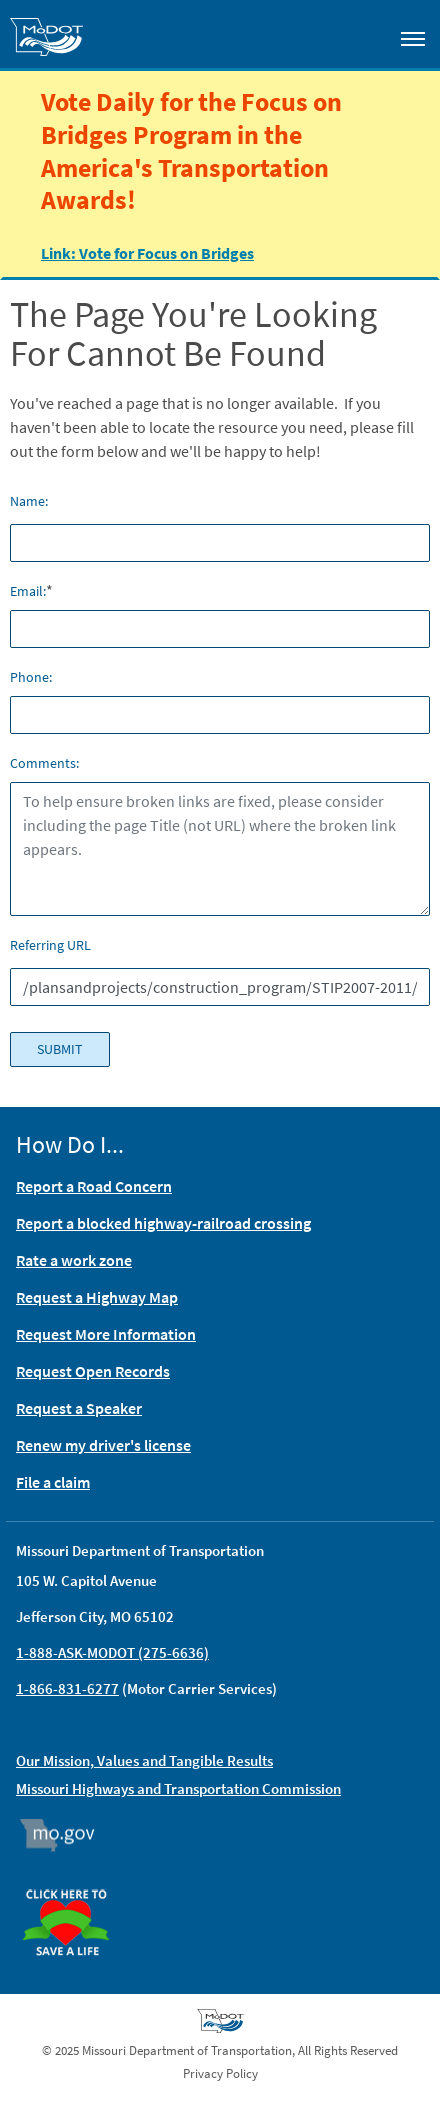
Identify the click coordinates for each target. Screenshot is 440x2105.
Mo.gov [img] (66, 1835)
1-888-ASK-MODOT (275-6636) (112, 1652)
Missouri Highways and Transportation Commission (178, 1788)
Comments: (44, 763)
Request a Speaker (79, 1408)
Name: (29, 501)
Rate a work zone (74, 1260)
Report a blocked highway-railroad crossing (163, 1223)
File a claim (53, 1482)
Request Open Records (93, 1371)
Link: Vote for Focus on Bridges (147, 252)
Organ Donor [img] (74, 1880)
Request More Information (106, 1334)
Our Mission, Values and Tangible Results (144, 1760)
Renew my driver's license (103, 1445)
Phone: (31, 677)
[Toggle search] (356, 34)
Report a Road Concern (94, 1186)
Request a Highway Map (97, 1297)
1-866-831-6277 (67, 1688)
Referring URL (50, 945)
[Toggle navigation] (413, 38)
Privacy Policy (220, 2073)
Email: (28, 591)
